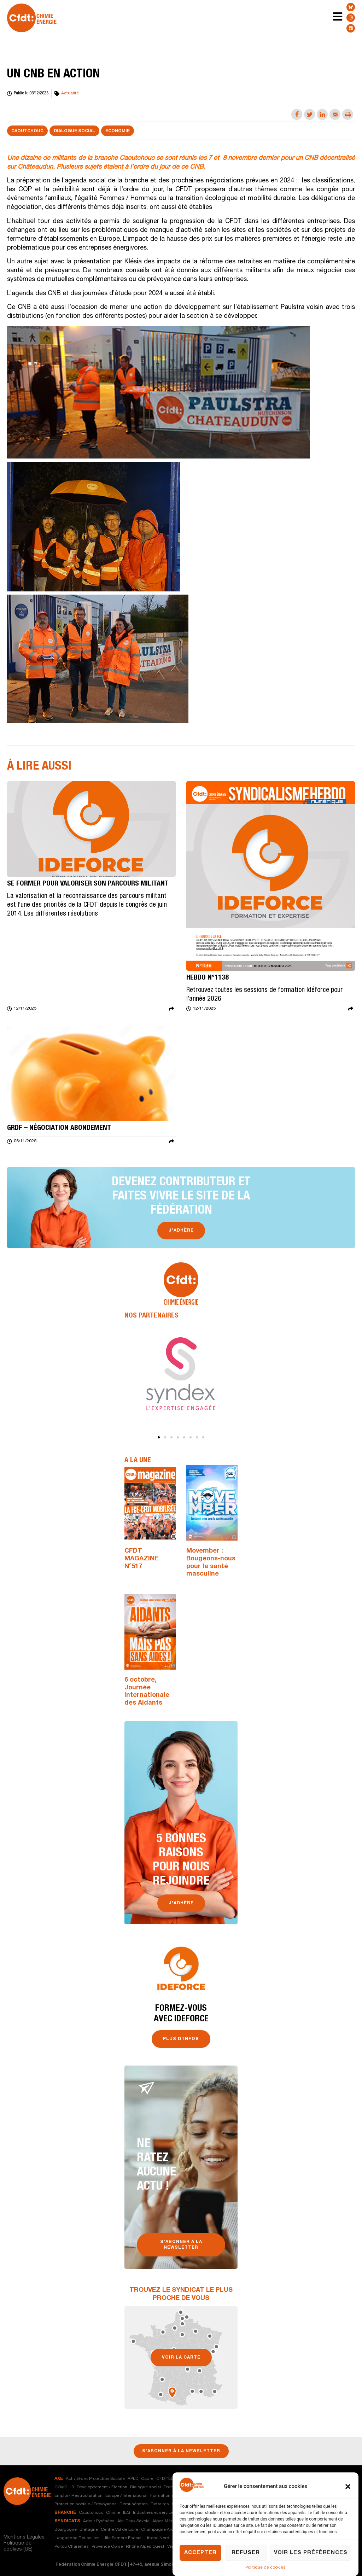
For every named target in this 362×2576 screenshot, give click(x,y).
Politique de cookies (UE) (18, 2546)
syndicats (67, 2521)
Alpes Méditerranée (171, 2521)
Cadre (147, 2479)
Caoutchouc (27, 131)
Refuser (246, 2552)
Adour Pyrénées (99, 2521)
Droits (169, 2487)
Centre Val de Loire (119, 2530)
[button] (347, 2486)
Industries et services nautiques (165, 2513)
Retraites (160, 2504)
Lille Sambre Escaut (122, 2538)
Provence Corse (107, 2547)
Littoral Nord (157, 2538)
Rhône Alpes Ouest (145, 2547)
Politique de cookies (265, 2567)
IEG (126, 2513)
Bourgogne (65, 2530)
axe (58, 2479)
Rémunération (133, 2504)
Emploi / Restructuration (78, 2496)
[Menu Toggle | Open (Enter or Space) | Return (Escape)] (331, 18)
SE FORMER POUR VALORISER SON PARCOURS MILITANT (88, 884)
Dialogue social (74, 131)
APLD (133, 2479)
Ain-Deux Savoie (133, 2521)
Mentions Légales (24, 2537)
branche (65, 2513)
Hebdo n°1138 (207, 978)
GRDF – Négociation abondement (59, 1128)
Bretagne (89, 2530)
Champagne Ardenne (162, 2530)
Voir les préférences (311, 2552)
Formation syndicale (170, 2496)
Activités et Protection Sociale (95, 2479)
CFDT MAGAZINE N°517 (141, 1559)
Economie (117, 131)
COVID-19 (64, 2487)
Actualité (70, 93)
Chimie (113, 2513)
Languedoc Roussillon (77, 2538)
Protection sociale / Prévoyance (85, 2504)
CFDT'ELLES (168, 2479)
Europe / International (126, 2496)
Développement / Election (102, 2487)
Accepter (200, 2552)
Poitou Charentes (71, 2547)
